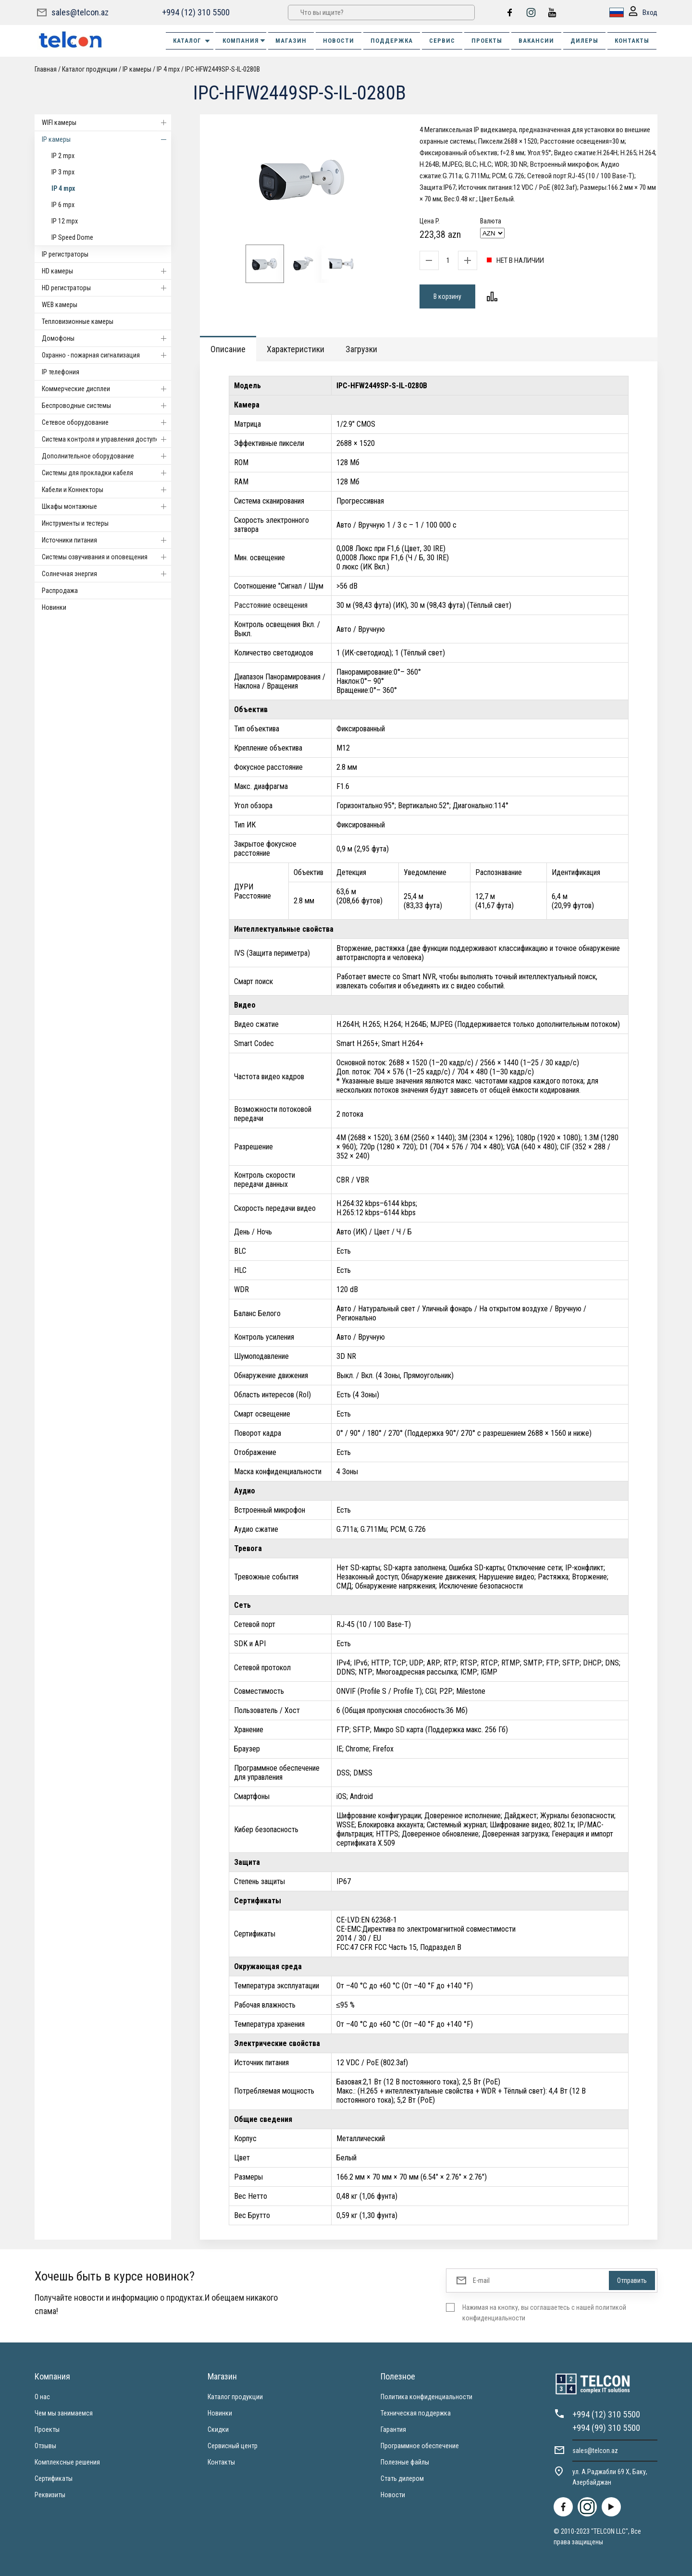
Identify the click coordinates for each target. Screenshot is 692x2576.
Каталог (192, 41)
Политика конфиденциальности (426, 2397)
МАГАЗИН (291, 40)
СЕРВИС (442, 40)
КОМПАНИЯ (244, 40)
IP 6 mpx (62, 205)
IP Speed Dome (72, 237)
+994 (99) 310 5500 (606, 2428)
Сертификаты (54, 2478)
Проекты (47, 2429)
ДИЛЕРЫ (584, 40)
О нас (42, 2397)
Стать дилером (402, 2478)
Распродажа (60, 590)
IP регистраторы (65, 254)
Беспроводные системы (106, 405)
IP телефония (60, 372)
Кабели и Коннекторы (106, 489)
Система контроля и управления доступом (106, 439)
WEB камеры (59, 304)
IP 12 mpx (64, 221)
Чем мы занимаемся (64, 2413)
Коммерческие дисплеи (106, 389)
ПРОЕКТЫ (486, 40)
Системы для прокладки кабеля (106, 473)
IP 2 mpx (62, 156)
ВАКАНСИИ (536, 40)
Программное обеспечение (420, 2446)
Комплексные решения (67, 2462)
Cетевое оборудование (106, 422)
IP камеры (137, 69)
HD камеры (106, 271)
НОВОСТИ (338, 40)
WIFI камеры (106, 122)
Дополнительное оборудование (106, 456)
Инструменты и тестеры (75, 523)
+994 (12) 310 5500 (196, 12)
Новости (393, 2495)
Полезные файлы (405, 2462)
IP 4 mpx (168, 69)
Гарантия (393, 2429)
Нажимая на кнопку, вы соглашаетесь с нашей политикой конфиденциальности (544, 2313)
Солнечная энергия (106, 574)
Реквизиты (50, 2495)
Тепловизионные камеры (77, 321)
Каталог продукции (89, 69)
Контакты (221, 2462)
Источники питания (106, 540)
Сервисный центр (233, 2446)
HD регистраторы (106, 288)
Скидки (218, 2429)
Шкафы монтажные (106, 506)
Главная (46, 69)
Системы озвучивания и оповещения (106, 557)
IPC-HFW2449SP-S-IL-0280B (222, 69)
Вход (643, 13)
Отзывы (45, 2446)
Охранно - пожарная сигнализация (106, 355)
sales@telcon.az (80, 12)
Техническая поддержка (416, 2413)
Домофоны (106, 338)
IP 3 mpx (62, 172)
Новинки (54, 607)
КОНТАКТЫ (632, 40)
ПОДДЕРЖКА (392, 40)
